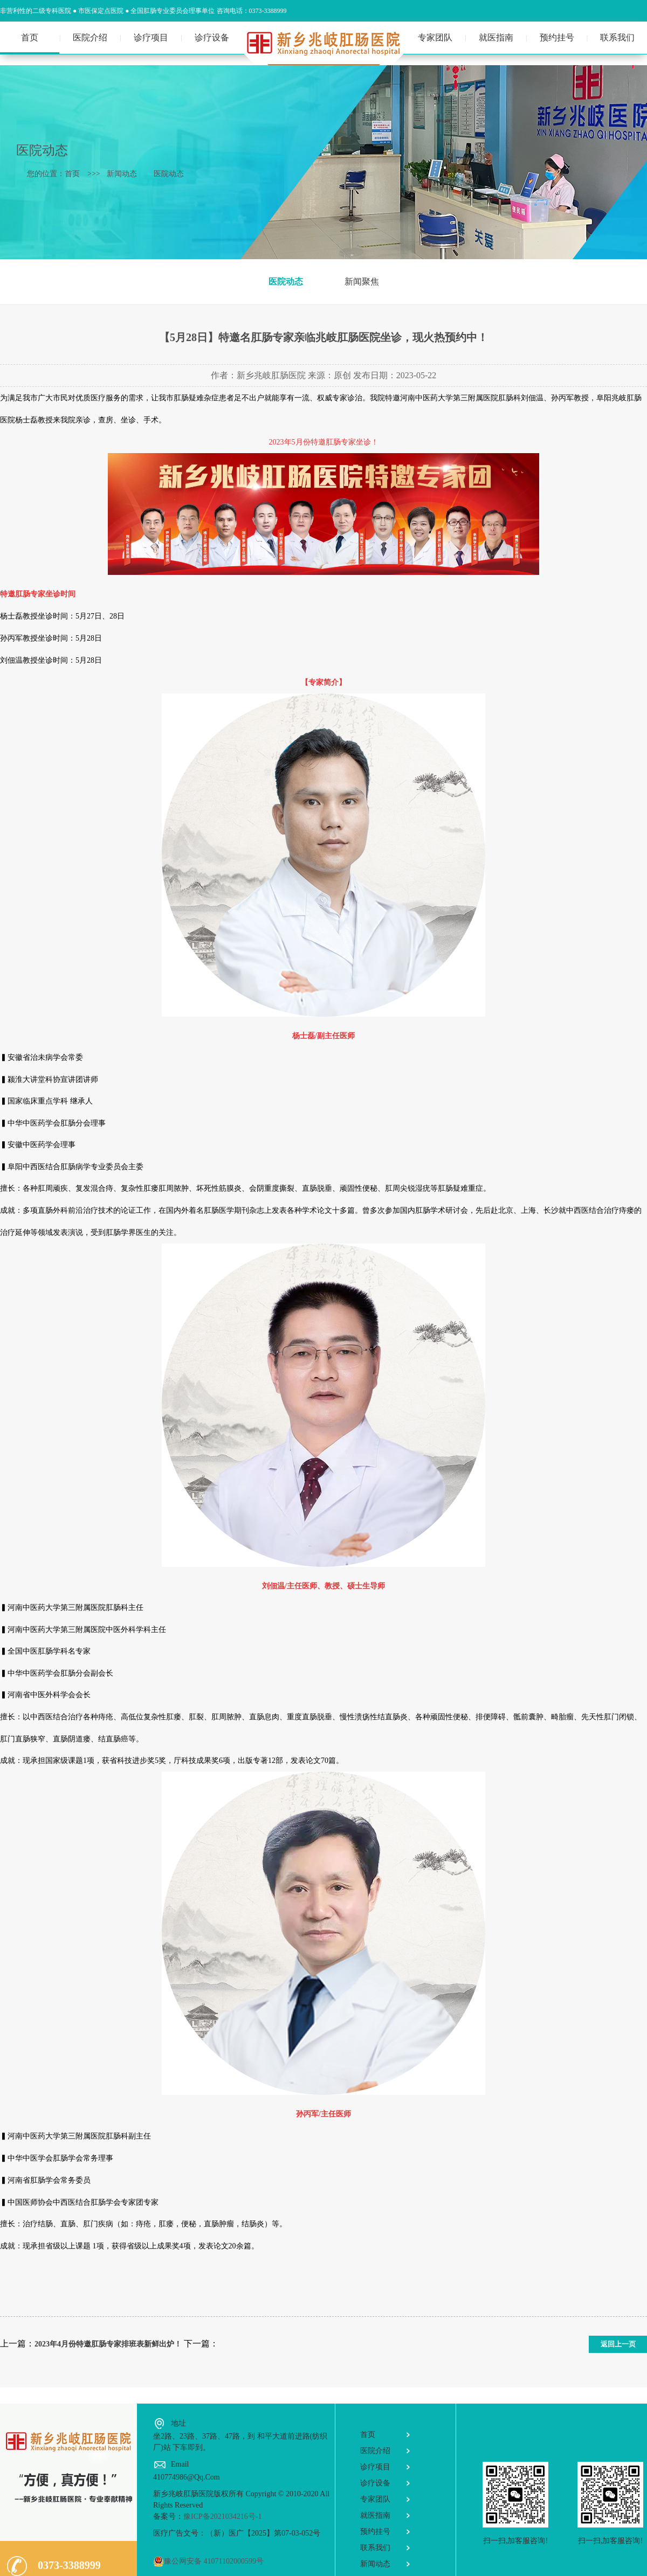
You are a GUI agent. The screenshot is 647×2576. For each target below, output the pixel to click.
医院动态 (172, 174)
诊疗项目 (151, 37)
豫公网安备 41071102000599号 (208, 2561)
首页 (29, 37)
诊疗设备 (212, 37)
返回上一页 (618, 2344)
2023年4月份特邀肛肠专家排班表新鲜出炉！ (108, 2344)
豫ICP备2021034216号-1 (222, 2516)
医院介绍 (90, 37)
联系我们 (617, 37)
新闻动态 (125, 174)
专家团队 (435, 37)
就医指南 (496, 37)
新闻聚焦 (362, 281)
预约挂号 (557, 37)
